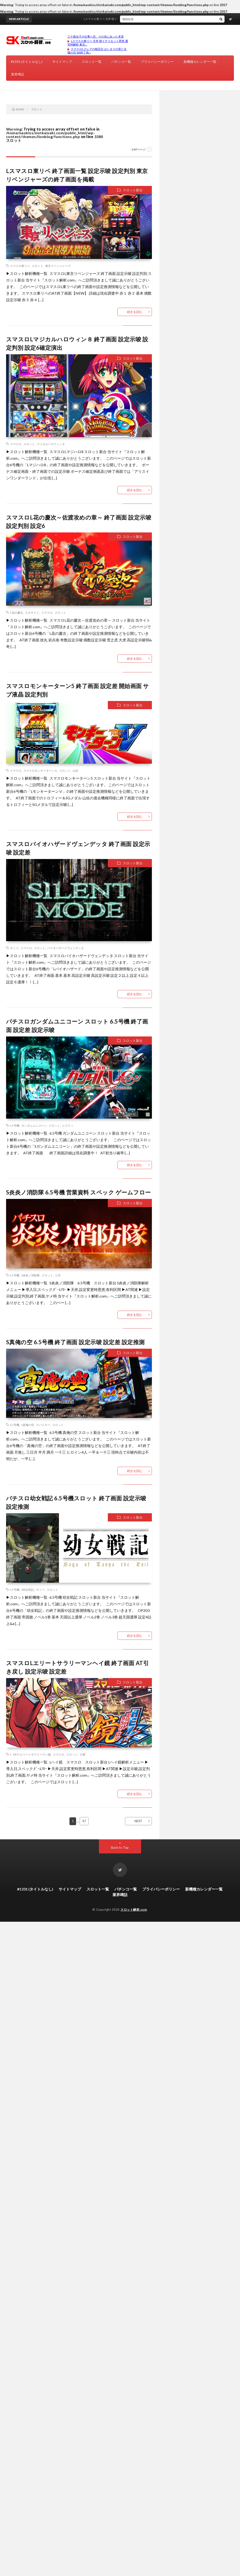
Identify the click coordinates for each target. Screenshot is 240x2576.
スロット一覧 (91, 62)
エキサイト (32, 612)
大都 (82, 1754)
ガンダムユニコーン (34, 1125)
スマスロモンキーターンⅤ (40, 770)
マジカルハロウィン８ (51, 444)
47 (84, 1821)
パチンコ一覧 (121, 62)
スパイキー (43, 1424)
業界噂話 (17, 74)
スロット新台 (132, 190)
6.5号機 (14, 1125)
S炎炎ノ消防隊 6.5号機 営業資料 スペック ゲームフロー (78, 1192)
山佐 (75, 770)
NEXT (138, 1821)
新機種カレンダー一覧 (200, 62)
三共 (58, 1275)
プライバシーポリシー (157, 62)
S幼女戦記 (27, 1589)
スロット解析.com (133, 1909)
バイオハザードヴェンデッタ (65, 948)
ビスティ (67, 1125)
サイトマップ (62, 62)
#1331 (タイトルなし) (26, 62)
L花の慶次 (16, 612)
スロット (37, 265)
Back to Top (120, 1847)
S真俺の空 (27, 1424)
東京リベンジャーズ (58, 265)
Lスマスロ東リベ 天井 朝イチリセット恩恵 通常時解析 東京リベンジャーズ (135, 19)
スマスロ (15, 444)
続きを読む (134, 312)
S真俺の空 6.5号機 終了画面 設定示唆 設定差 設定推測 (75, 1342)
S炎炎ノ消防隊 (30, 1275)
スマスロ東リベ (20, 265)
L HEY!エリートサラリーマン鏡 (30, 1754)
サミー (14, 948)
